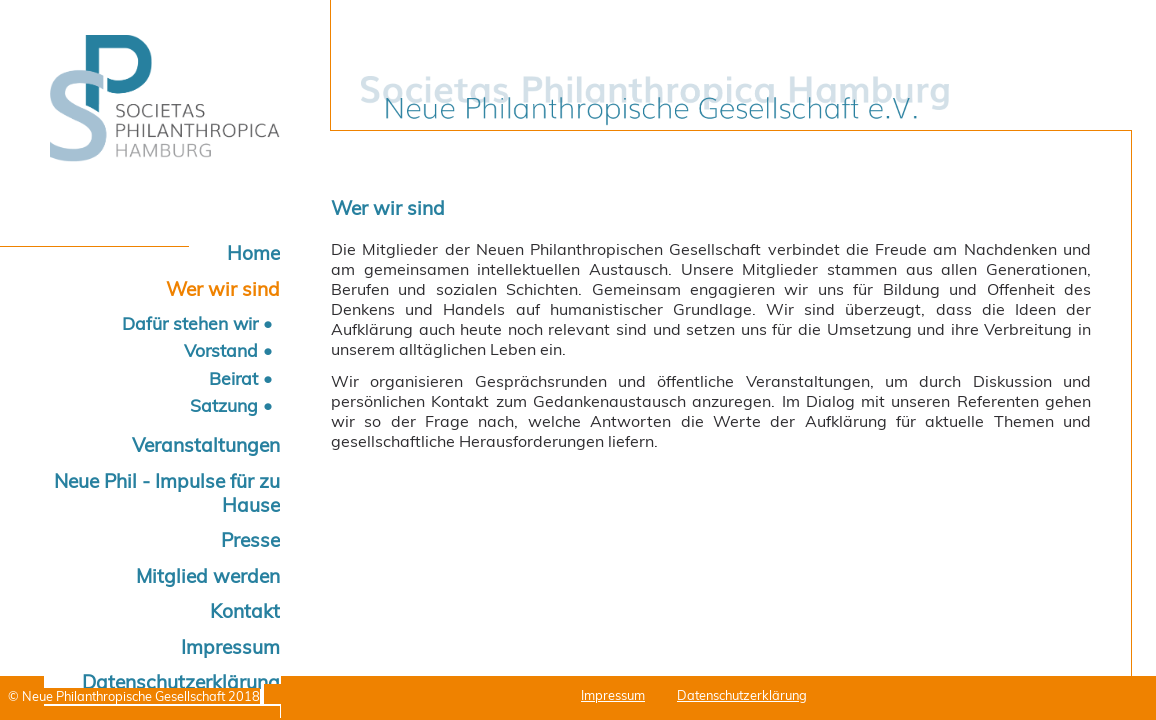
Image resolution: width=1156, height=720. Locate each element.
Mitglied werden (208, 576)
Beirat (233, 378)
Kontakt (245, 611)
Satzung (224, 405)
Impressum (230, 647)
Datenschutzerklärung (742, 695)
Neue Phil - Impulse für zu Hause (167, 493)
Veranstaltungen (206, 445)
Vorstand (221, 350)
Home (253, 253)
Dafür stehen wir (190, 323)
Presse (250, 540)
